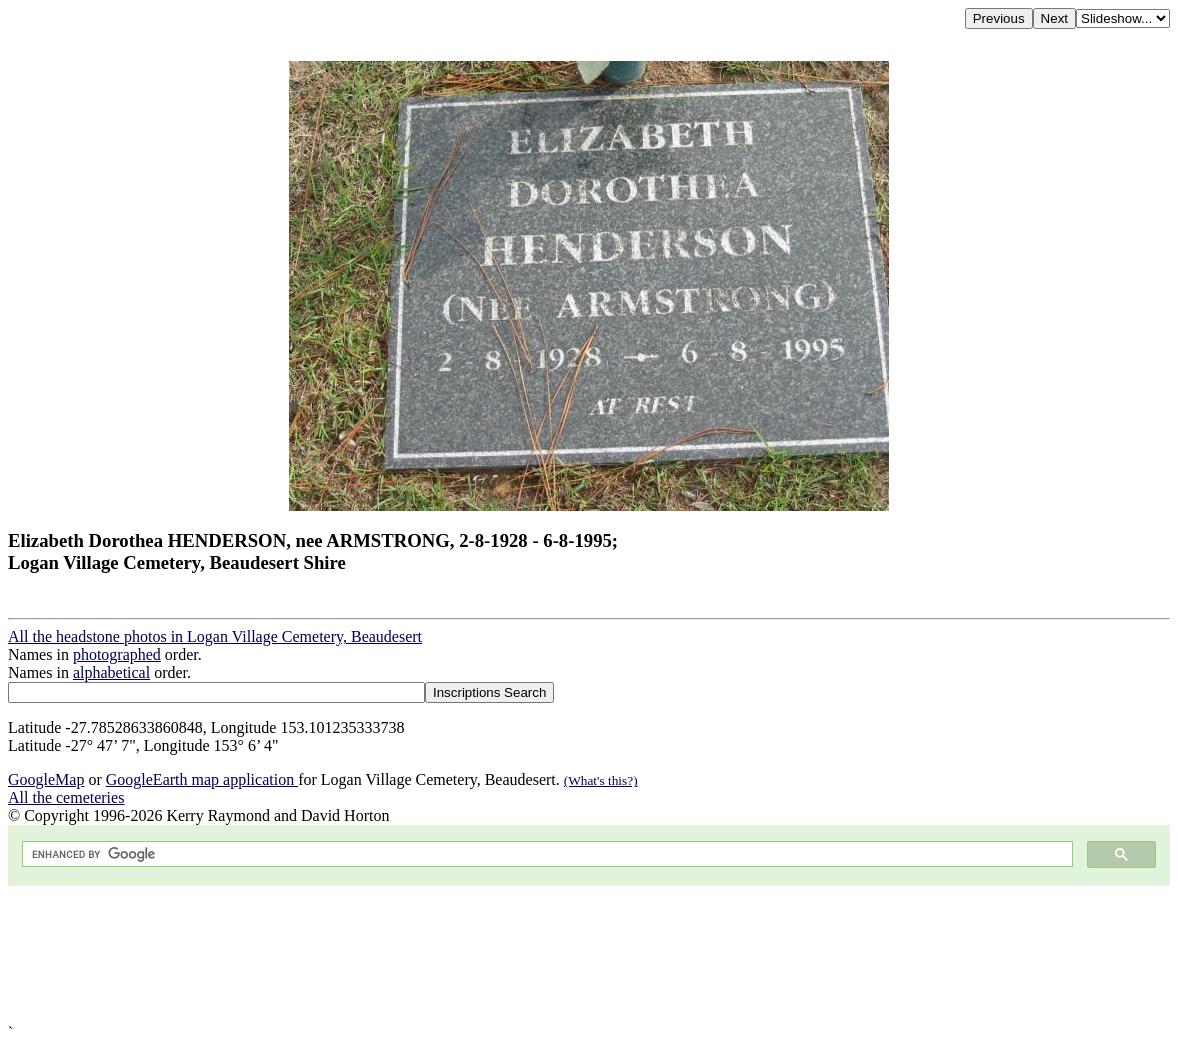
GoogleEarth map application (202, 779)
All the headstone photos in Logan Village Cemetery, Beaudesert (215, 636)
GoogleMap (46, 779)
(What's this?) (601, 780)
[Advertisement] (589, 955)
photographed (117, 654)
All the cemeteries (66, 797)
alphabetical (111, 672)
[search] (545, 854)
